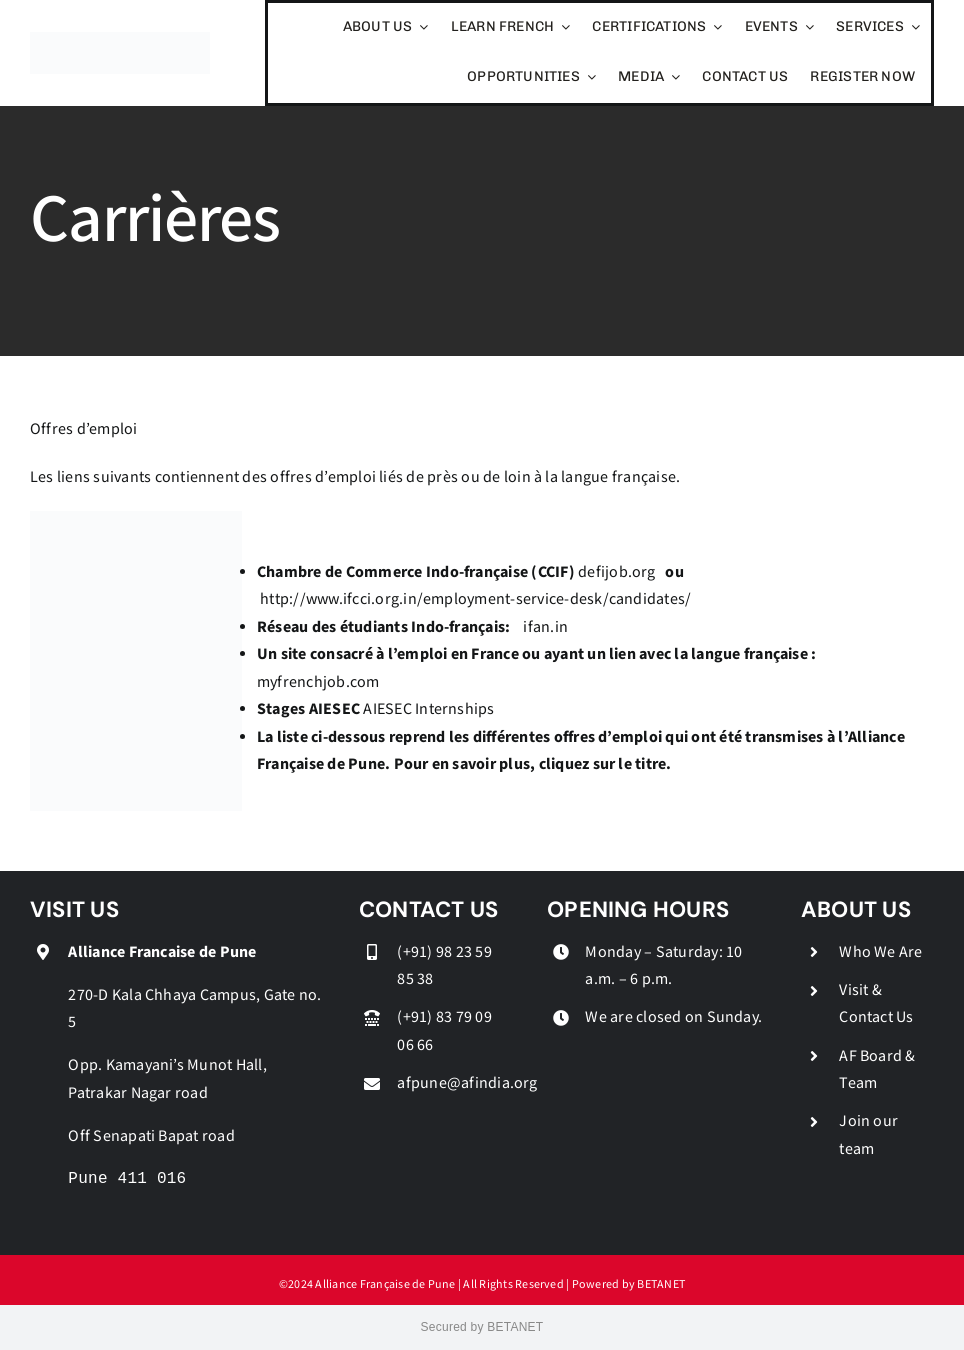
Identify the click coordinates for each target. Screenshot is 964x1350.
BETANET (661, 1284)
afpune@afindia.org (467, 1083)
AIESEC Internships (428, 709)
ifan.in (545, 627)
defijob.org (617, 572)
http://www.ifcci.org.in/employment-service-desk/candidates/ (475, 599)
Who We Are (880, 952)
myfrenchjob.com (318, 682)
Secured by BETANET (482, 1327)
